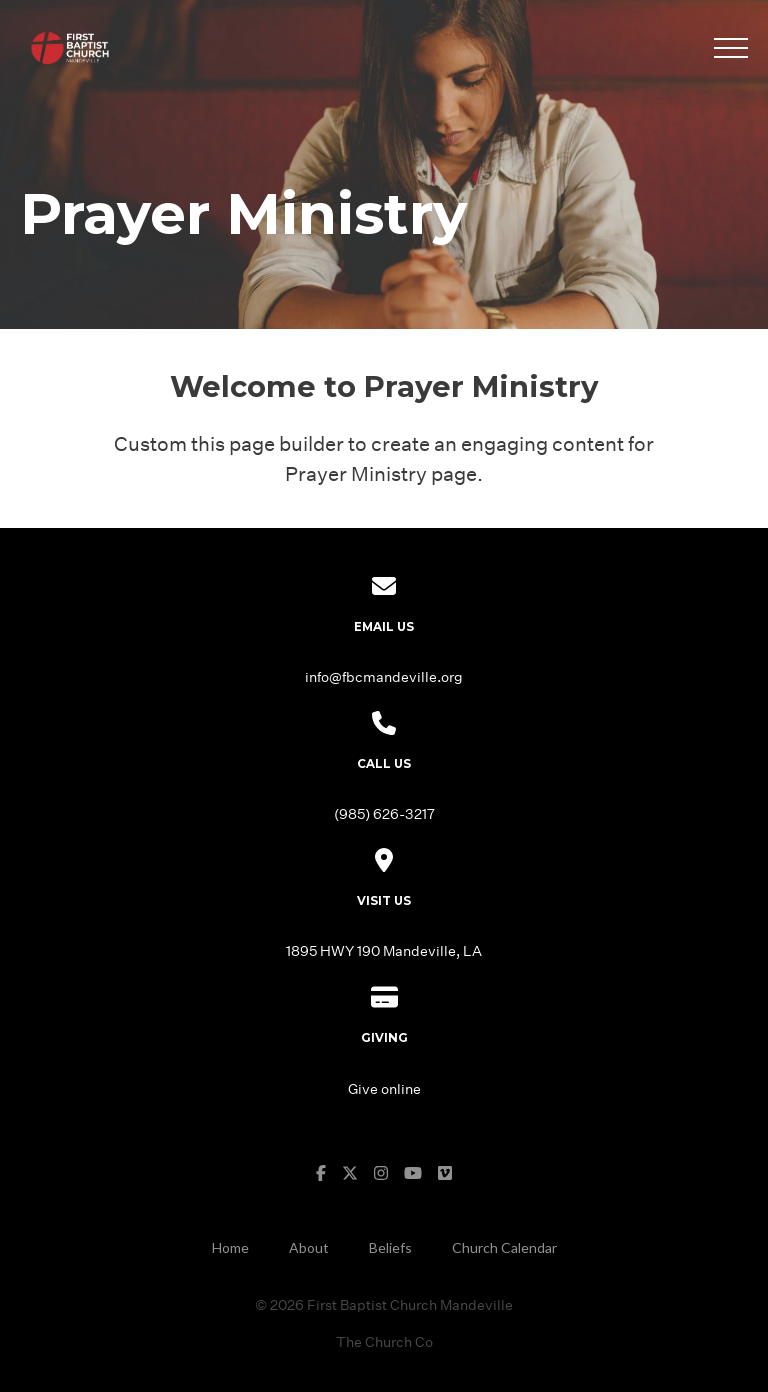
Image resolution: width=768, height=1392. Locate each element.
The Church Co (384, 1341)
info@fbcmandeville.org (384, 676)
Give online (384, 1088)
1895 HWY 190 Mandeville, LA (384, 950)
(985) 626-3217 (384, 813)
